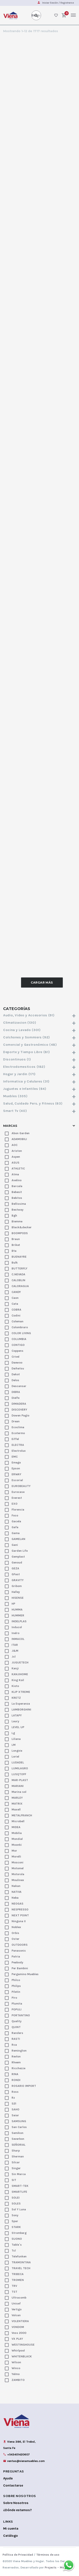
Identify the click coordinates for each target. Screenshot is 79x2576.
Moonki (17, 1845)
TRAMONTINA (21, 2262)
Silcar (16, 2162)
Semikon (17, 2133)
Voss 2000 (19, 2333)
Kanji (15, 1668)
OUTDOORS (20, 1945)
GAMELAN (18, 1539)
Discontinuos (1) (39, 1059)
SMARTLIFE (19, 2192)
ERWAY (16, 1474)
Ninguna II (19, 1921)
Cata (15, 1304)
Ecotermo (18, 1433)
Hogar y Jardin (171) (39, 1074)
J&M (15, 1651)
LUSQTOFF (19, 1774)
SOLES (16, 2203)
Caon (15, 1298)
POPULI (16, 2009)
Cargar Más (42, 982)
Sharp (16, 2150)
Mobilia (17, 1833)
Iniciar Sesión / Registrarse (58, 2)
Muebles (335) (39, 1096)
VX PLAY (17, 2339)
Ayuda (8, 2478)
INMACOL (18, 1639)
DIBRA (16, 1392)
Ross (15, 2092)
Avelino (16, 1180)
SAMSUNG (19, 2121)
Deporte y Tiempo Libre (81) (39, 1052)
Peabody (17, 1962)
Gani (15, 1545)
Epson (16, 1468)
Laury (15, 1721)
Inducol (17, 1627)
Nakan (16, 1886)
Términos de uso (47, 2554)
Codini (16, 1315)
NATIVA (16, 1892)
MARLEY (17, 1798)
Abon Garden (20, 1133)
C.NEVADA (18, 1274)
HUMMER (18, 1615)
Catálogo (10, 2536)
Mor (14, 1850)
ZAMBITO (18, 2380)
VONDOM (18, 2327)
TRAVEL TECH (21, 2268)
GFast (16, 1574)
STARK (16, 2227)
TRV (14, 2286)
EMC (15, 1456)
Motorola (18, 1874)
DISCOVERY (19, 1409)
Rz (13, 2097)
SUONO (17, 2239)
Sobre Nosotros (15, 2503)
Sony (15, 2215)
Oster (15, 1939)
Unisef (16, 2303)
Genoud (17, 1562)
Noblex (16, 1927)
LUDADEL (18, 1762)
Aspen (16, 1157)
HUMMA (17, 1609)
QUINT (16, 2027)
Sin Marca (19, 2174)
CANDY (16, 1292)
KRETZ (16, 1698)
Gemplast (18, 1556)
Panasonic (19, 1950)
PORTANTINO (21, 2015)
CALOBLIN (18, 1280)
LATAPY (17, 1715)
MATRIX (17, 1803)
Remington (19, 2050)
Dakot (16, 1374)
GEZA (15, 1568)
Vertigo (16, 2309)
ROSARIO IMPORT (24, 2086)
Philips (16, 1986)
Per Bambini (20, 1968)
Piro (14, 1997)
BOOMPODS (20, 1233)
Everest (17, 1498)
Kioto (15, 1686)
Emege (16, 1462)
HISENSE (18, 1598)
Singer (16, 2168)
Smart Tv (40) (39, 1110)
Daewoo (17, 1362)
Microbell (18, 1821)
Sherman (18, 2156)
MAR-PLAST (20, 1780)
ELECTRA (18, 1445)
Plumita (17, 2003)
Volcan (16, 2315)
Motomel (18, 1868)
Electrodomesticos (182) (39, 1066)
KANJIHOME (20, 1674)
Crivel (15, 1356)
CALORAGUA (20, 1286)
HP (13, 1603)
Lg (13, 1733)
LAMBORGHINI (21, 1709)
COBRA (16, 1309)
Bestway (17, 1209)
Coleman (17, 1321)
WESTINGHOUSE (23, 2344)
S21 (14, 2103)
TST (14, 2292)
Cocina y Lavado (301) (39, 1029)
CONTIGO (18, 1345)
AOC (14, 1145)
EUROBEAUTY (21, 1486)
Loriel (15, 1756)
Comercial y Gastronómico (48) (39, 1044)
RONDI (16, 2080)
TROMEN (18, 2280)
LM (14, 1745)
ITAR (15, 1645)
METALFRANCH (22, 1815)
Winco (16, 2368)
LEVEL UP (18, 1727)
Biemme (17, 1221)
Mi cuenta (10, 2528)
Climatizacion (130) (39, 1022)
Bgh (14, 1215)
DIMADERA (19, 1404)
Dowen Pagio (20, 1415)
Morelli (16, 1856)
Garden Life (20, 1551)
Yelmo (16, 2374)
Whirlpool (18, 2350)
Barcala (17, 1186)
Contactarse (13, 2485)
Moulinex (18, 1880)
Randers (17, 2033)
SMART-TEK (20, 2186)
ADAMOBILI (19, 1139)
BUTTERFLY (19, 1268)
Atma (15, 1174)
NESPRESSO (20, 1909)
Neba (15, 1897)
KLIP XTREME (21, 1692)
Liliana (16, 1739)
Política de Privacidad (18, 2554)
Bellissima (19, 1204)
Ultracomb (19, 2297)
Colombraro (20, 1327)
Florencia (18, 1509)
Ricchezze (18, 2068)
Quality (16, 2021)
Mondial (17, 1839)
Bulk (15, 1262)
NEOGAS (17, 1903)
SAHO (15, 2109)
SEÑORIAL (18, 2144)
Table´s (17, 2244)
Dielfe (15, 1398)
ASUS (15, 1162)
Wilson (16, 2362)
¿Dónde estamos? (17, 2510)
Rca (14, 2045)
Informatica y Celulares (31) (39, 1081)
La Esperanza (21, 1703)
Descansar (19, 1386)
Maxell (16, 1809)
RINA (15, 2074)
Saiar (15, 2115)
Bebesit (17, 1192)
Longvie (17, 1750)
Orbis (15, 1933)
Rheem (16, 2062)
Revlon (16, 2056)
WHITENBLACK (22, 2356)
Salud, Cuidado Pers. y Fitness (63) (39, 1103)
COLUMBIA (19, 1339)
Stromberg (19, 2233)
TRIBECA (18, 2274)
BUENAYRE (19, 1256)
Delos (15, 1380)
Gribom (17, 1586)
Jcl (14, 1656)
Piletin (16, 1992)
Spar (15, 2221)
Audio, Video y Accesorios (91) (39, 1015)
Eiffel (15, 1439)
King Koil (18, 1680)
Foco (15, 1515)
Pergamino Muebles (25, 1974)
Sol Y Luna (19, 2209)
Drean (16, 1421)
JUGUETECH (20, 1662)
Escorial (17, 1480)
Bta (14, 1251)
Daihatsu (18, 1368)
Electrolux (19, 1451)
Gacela (16, 1521)
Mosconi (17, 1862)
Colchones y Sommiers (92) (39, 1037)
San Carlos (19, 2127)
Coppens (17, 1351)
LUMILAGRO (20, 1768)
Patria (16, 1956)
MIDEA (16, 1827)
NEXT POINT (20, 1915)
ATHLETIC (18, 1168)
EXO (14, 1503)
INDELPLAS (19, 1621)
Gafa (15, 1527)
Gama (16, 1533)
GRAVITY (18, 1580)
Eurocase (18, 1492)
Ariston (17, 1151)
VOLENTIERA (20, 2321)
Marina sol (19, 1792)
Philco (16, 1980)
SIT (14, 2180)
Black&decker (22, 1227)
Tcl (14, 2250)
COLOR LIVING (21, 1333)
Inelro (15, 1633)
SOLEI (16, 2197)
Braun (16, 1239)
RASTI (16, 2039)
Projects (50, 2567)
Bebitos (17, 1198)
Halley (16, 1592)
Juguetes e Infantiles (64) (39, 1088)
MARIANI (18, 1786)
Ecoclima (18, 1427)
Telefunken (19, 2256)
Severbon (18, 2139)
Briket (16, 1245)
